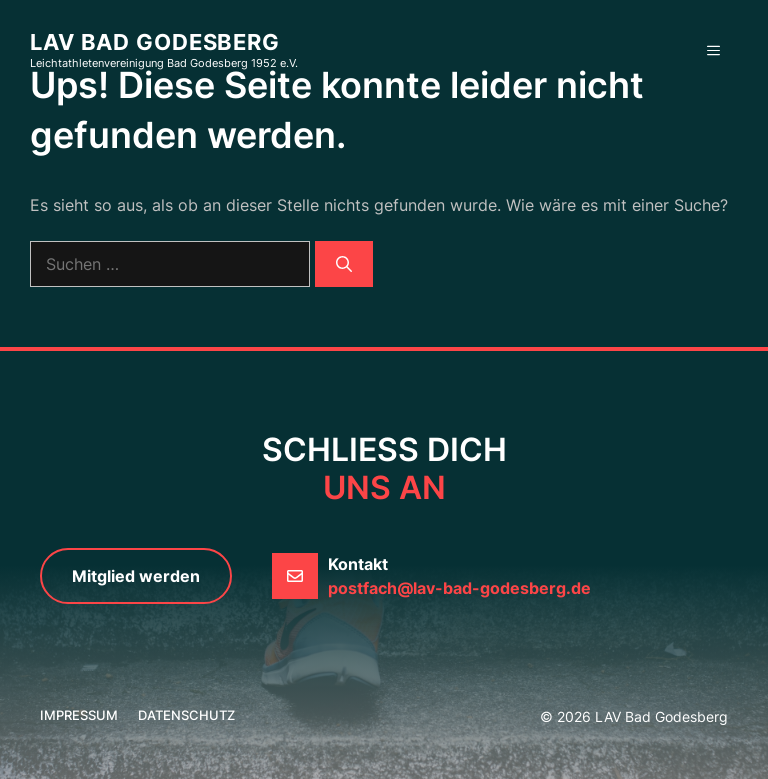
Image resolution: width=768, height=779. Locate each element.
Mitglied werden (136, 576)
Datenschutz (186, 715)
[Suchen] (344, 264)
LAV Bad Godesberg (155, 42)
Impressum (79, 715)
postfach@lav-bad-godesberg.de (459, 588)
